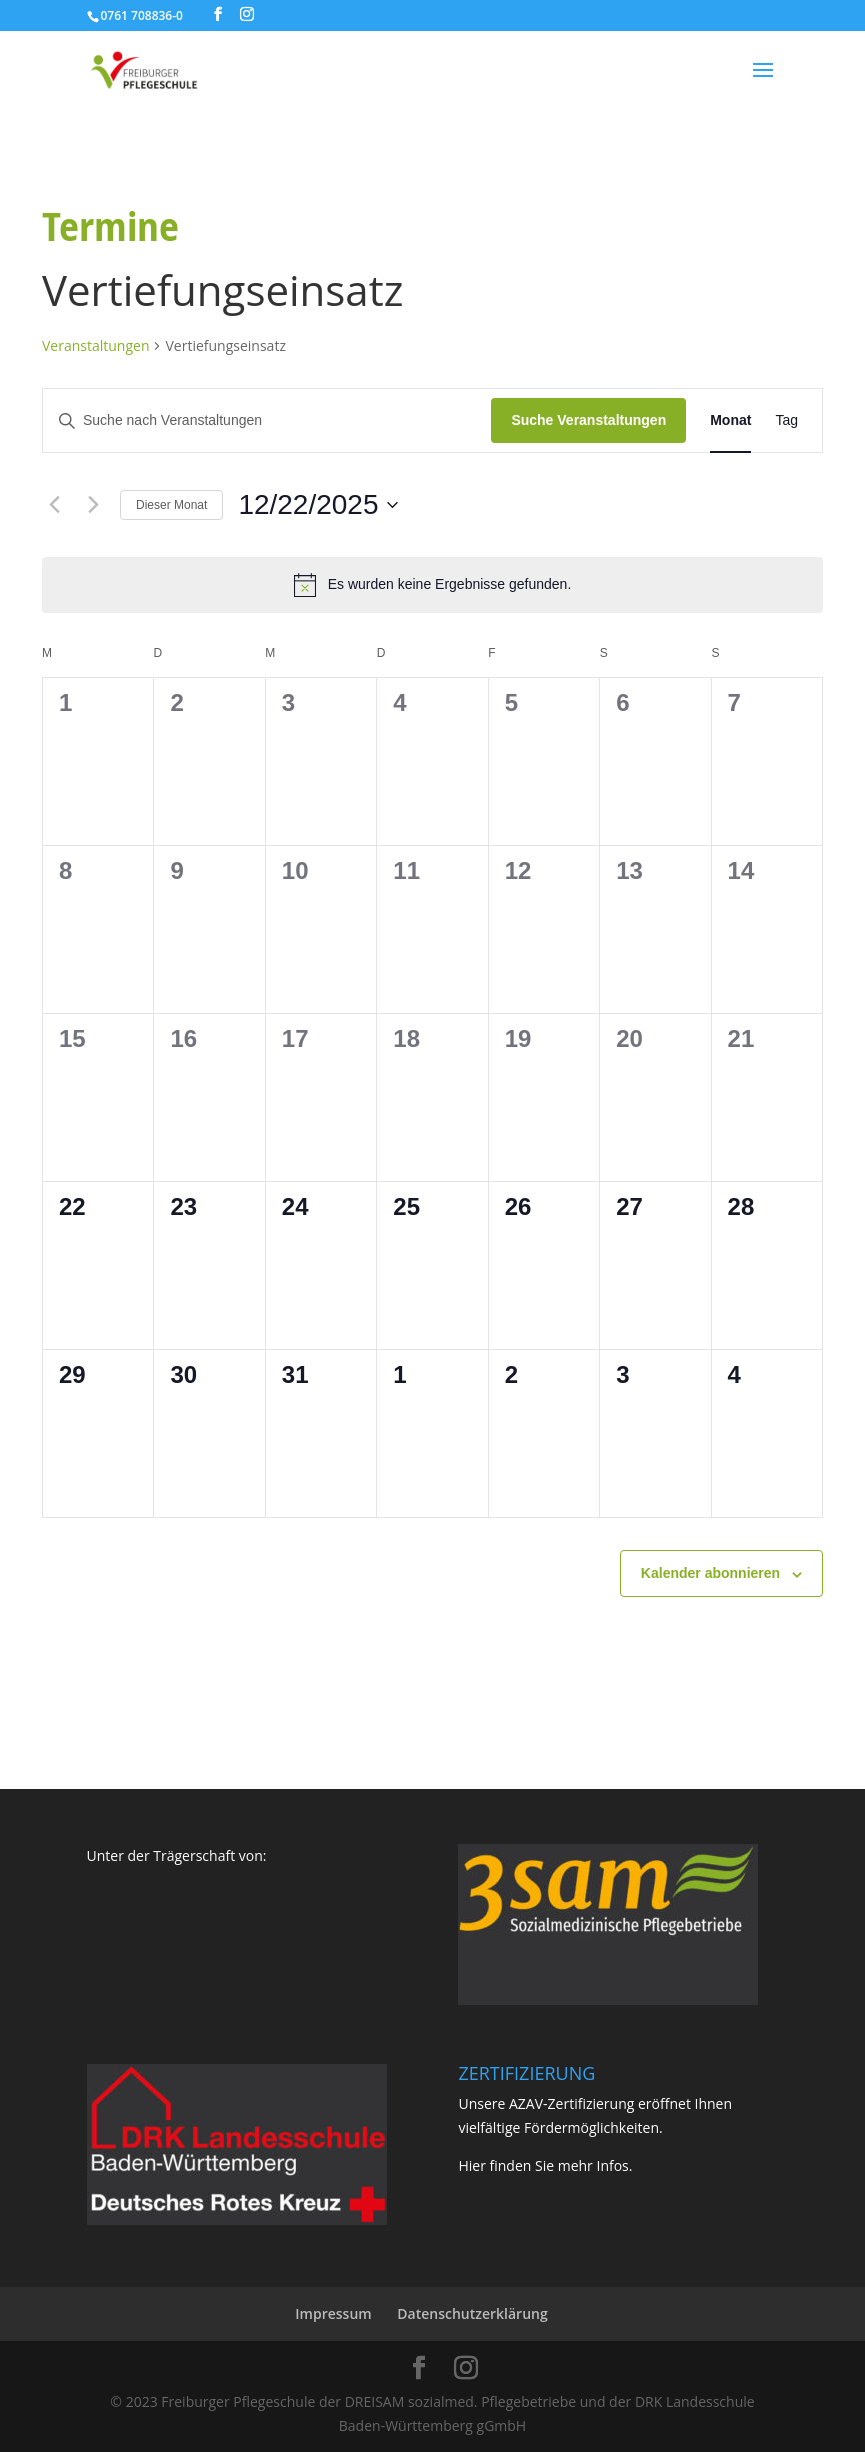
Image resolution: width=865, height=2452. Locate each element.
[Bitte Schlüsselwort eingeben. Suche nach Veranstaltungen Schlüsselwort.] (267, 420)
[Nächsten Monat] (93, 505)
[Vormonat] (54, 505)
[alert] (432, 585)
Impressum (333, 2313)
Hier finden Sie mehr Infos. (545, 2165)
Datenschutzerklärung (472, 2313)
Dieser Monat (171, 505)
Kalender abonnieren (710, 1573)
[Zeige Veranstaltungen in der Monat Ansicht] (730, 420)
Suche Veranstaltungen (588, 420)
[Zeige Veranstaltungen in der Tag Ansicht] (786, 420)
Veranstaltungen (95, 345)
